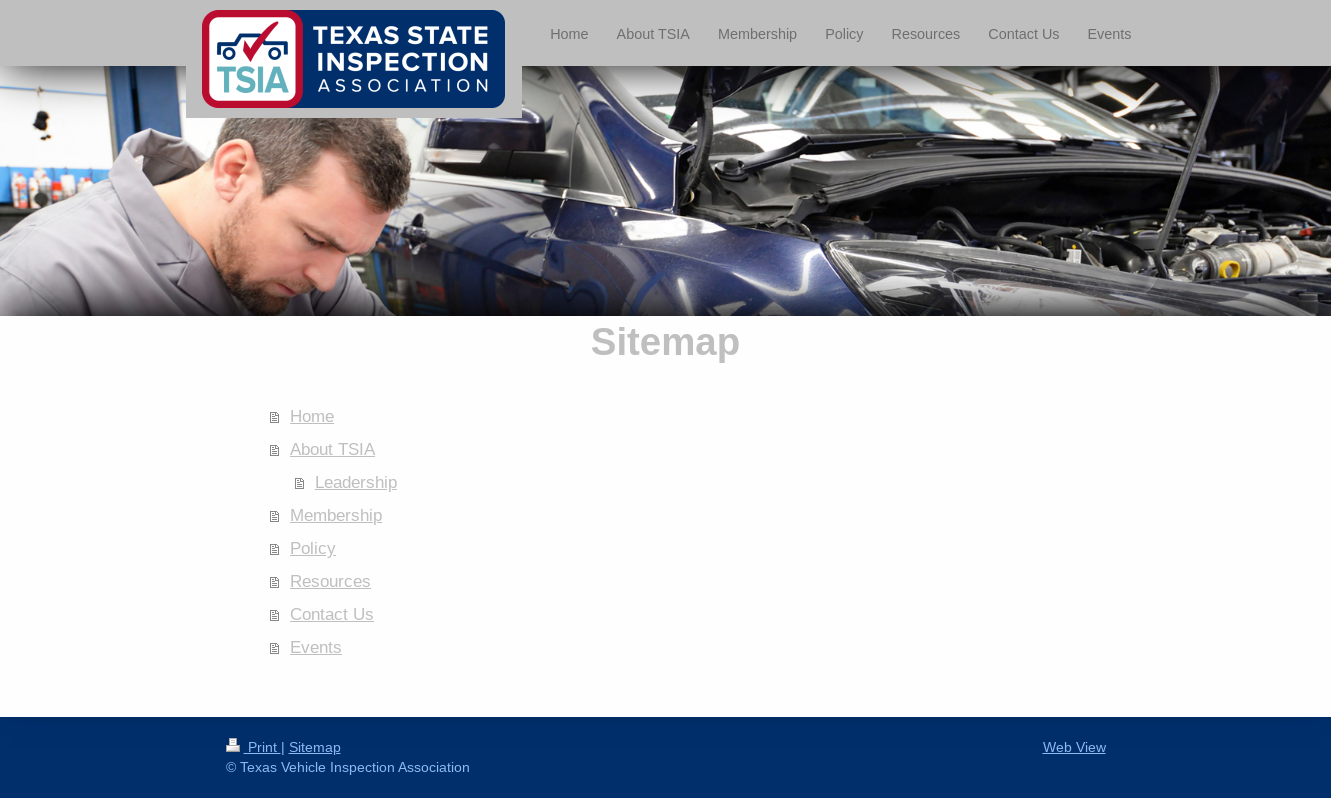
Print (253, 747)
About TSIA (332, 449)
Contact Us (332, 614)
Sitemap (315, 747)
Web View (1074, 747)
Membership (336, 515)
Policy (313, 548)
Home (312, 416)
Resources (330, 581)
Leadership (356, 482)
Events (316, 647)
